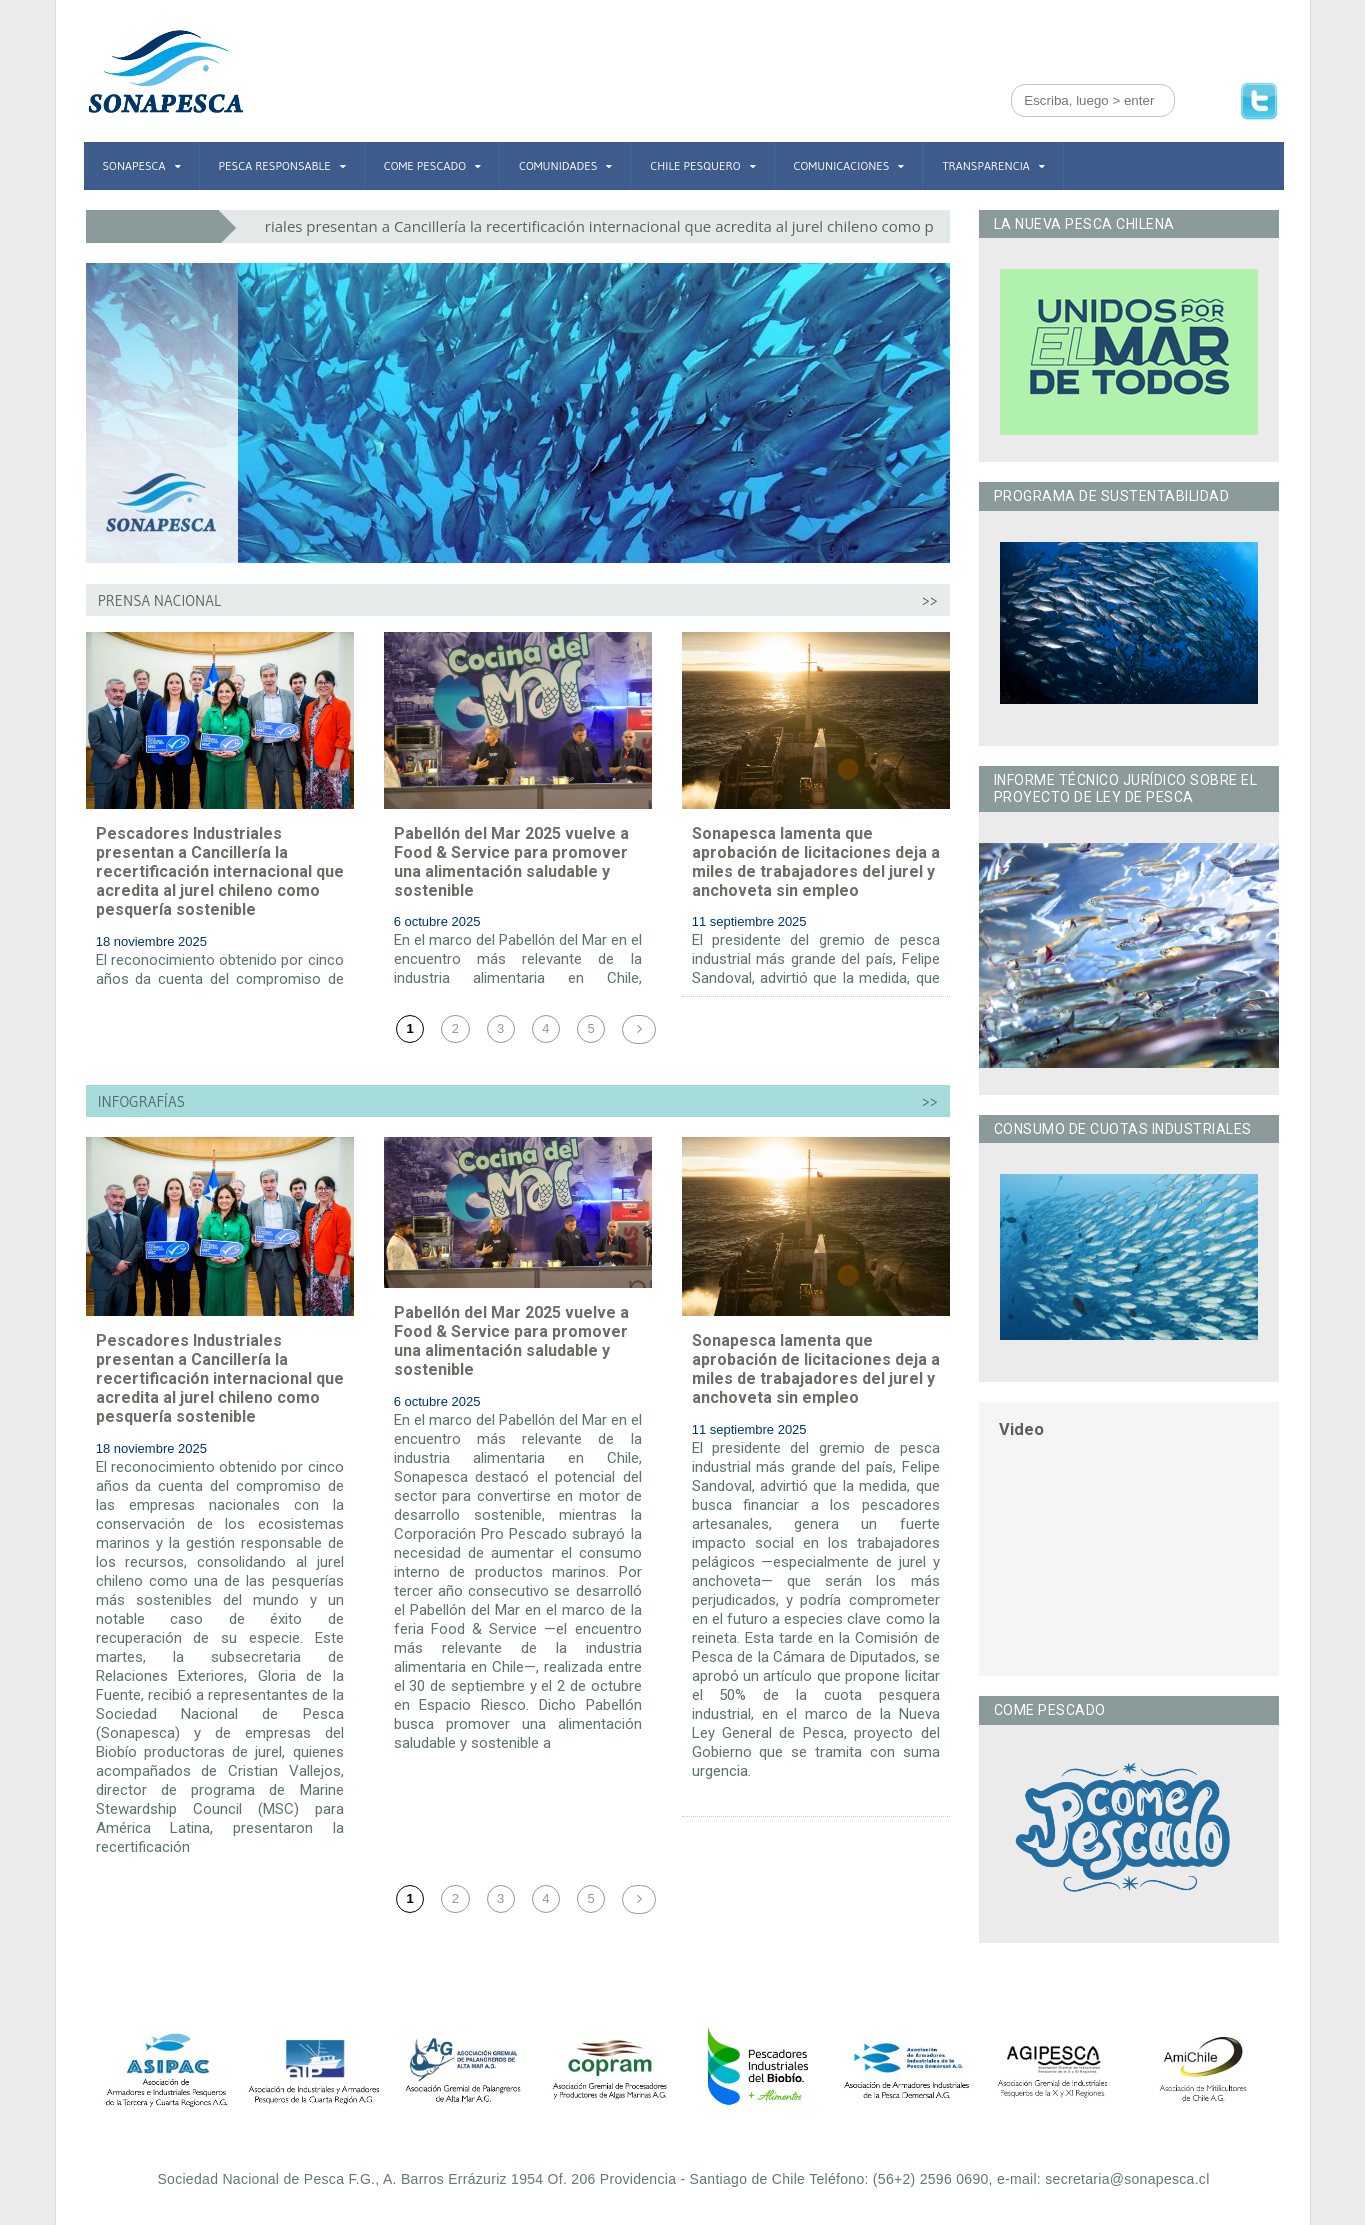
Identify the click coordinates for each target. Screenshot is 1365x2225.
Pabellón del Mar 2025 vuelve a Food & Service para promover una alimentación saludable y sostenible (511, 862)
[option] (166, 2070)
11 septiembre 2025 (749, 921)
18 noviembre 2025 (151, 941)
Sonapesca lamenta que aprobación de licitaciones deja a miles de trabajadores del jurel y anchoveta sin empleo (816, 862)
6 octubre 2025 (437, 921)
